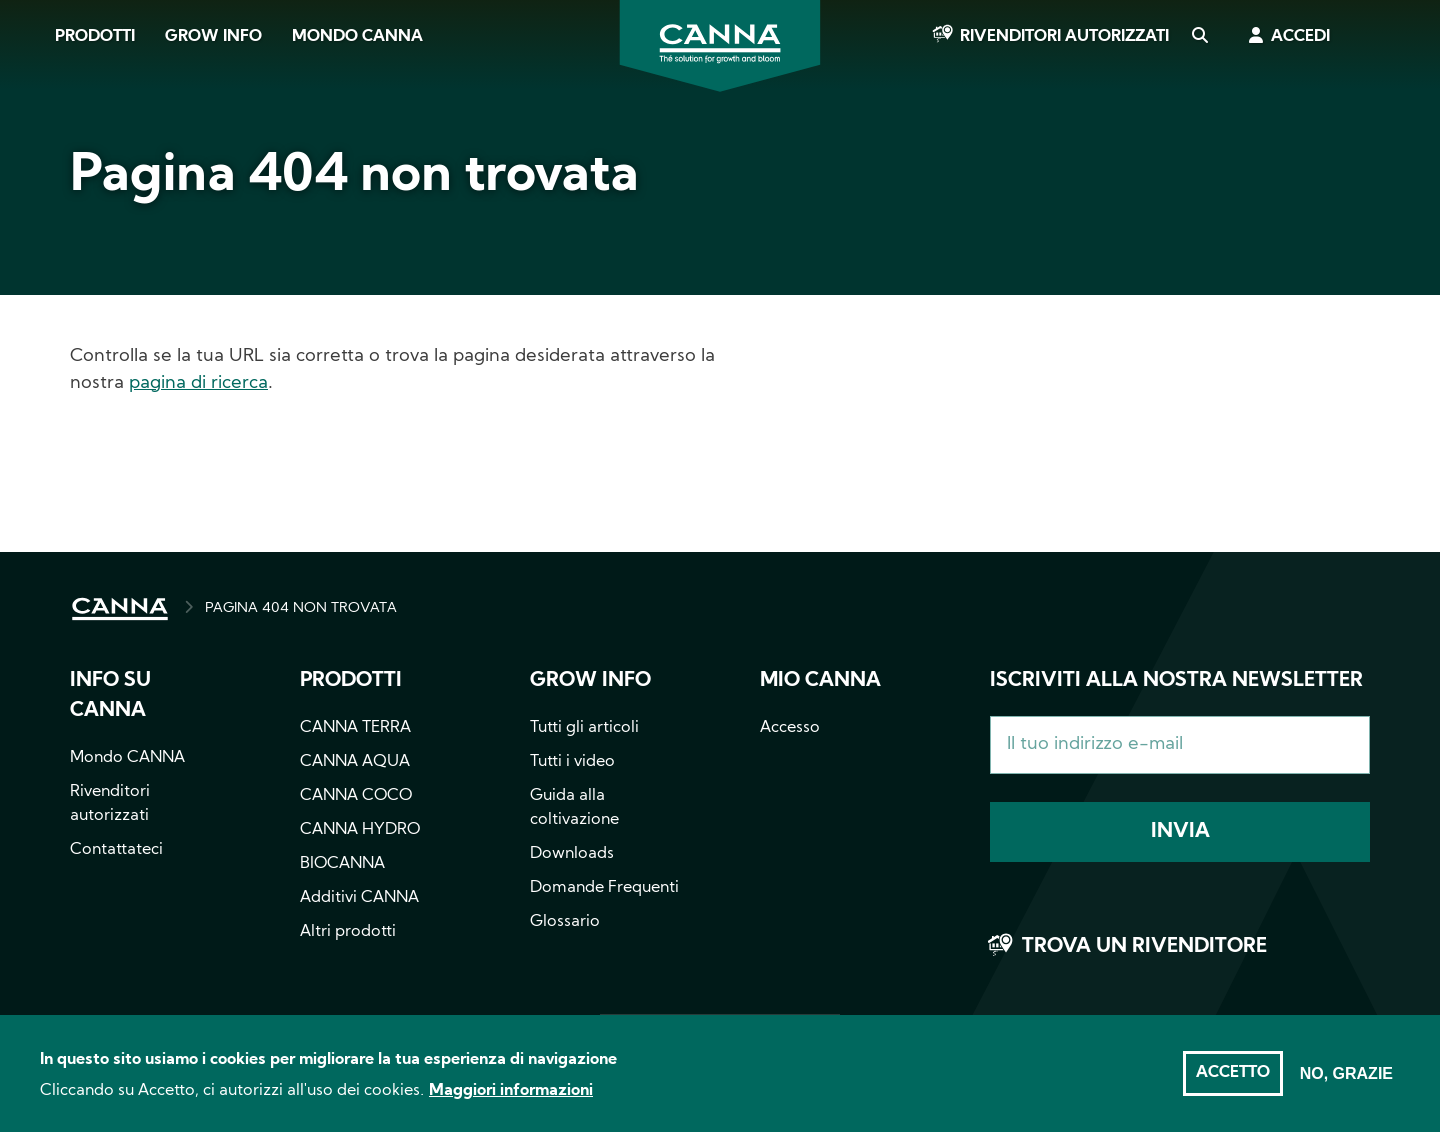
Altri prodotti (348, 932)
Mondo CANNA (357, 37)
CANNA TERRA (355, 728)
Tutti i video (572, 762)
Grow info (590, 681)
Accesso (790, 728)
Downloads (572, 854)
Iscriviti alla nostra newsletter (1176, 681)
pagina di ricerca (198, 383)
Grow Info (213, 37)
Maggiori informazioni (511, 1100)
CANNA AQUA (355, 762)
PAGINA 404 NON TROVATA (301, 608)
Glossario (565, 922)
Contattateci (116, 850)
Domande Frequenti (604, 888)
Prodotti (95, 37)
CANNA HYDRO (360, 830)
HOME (120, 609)
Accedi (1300, 37)
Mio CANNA (820, 681)
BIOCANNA (342, 864)
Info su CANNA (110, 696)
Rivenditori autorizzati (1064, 37)
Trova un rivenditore (1144, 947)
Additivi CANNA (359, 898)
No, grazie (1346, 1083)
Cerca (1199, 37)
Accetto (1233, 1083)
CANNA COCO (356, 796)
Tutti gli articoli (584, 728)
